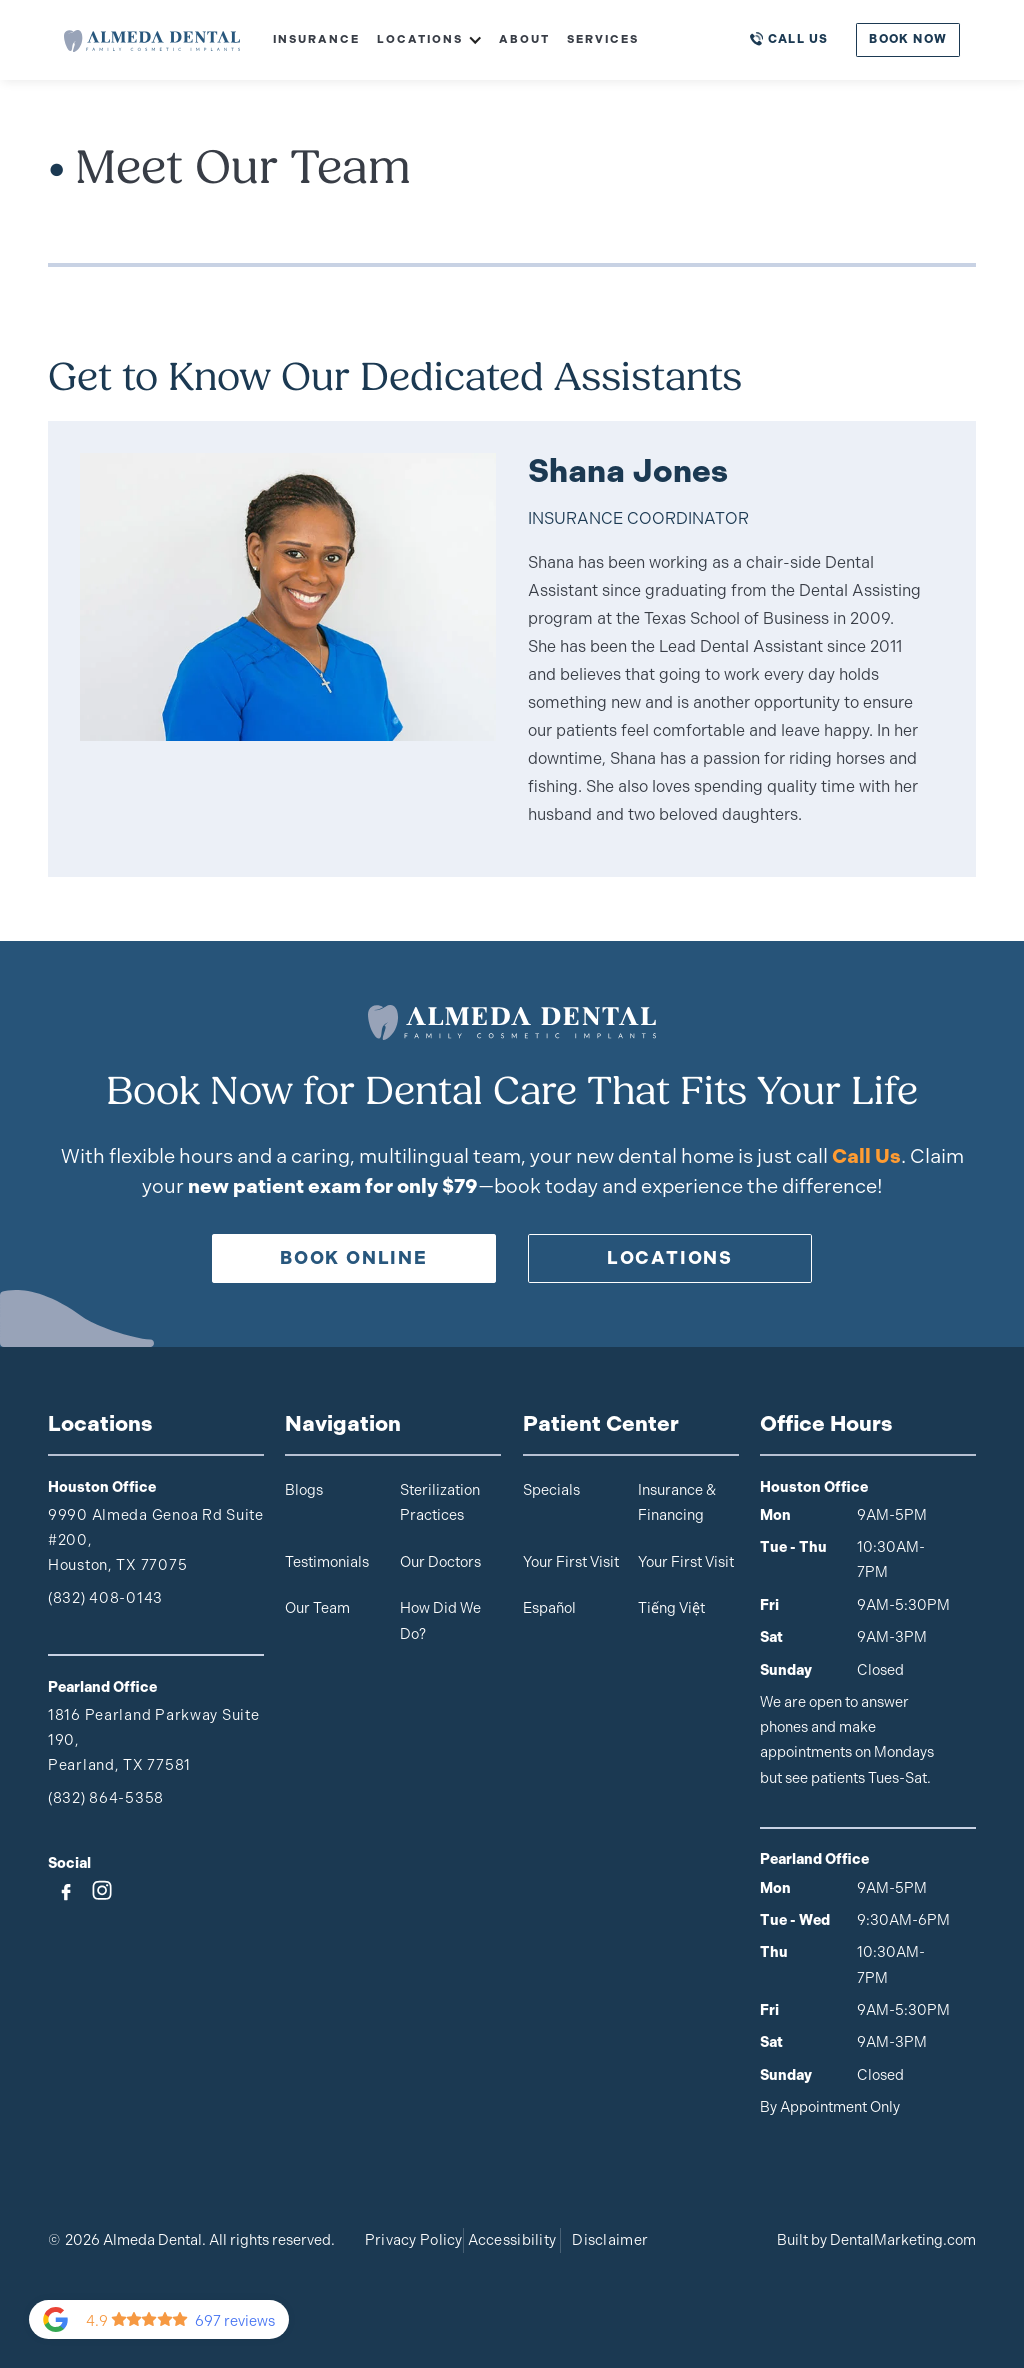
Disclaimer (610, 2240)
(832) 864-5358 (106, 1798)
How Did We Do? (440, 1620)
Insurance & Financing (677, 1502)
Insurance (316, 39)
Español (549, 1608)
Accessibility (512, 2240)
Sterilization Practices (440, 1502)
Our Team (317, 1608)
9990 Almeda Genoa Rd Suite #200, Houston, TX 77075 (156, 1540)
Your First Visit (571, 1562)
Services (603, 39)
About (524, 39)
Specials (551, 1490)
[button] (421, 40)
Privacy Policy (414, 2240)
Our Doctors (440, 1562)
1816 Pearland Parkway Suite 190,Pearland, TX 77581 (153, 1740)
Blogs (304, 1490)
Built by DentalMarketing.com (876, 2240)
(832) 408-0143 (105, 1598)
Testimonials (327, 1562)
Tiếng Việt (671, 1608)
